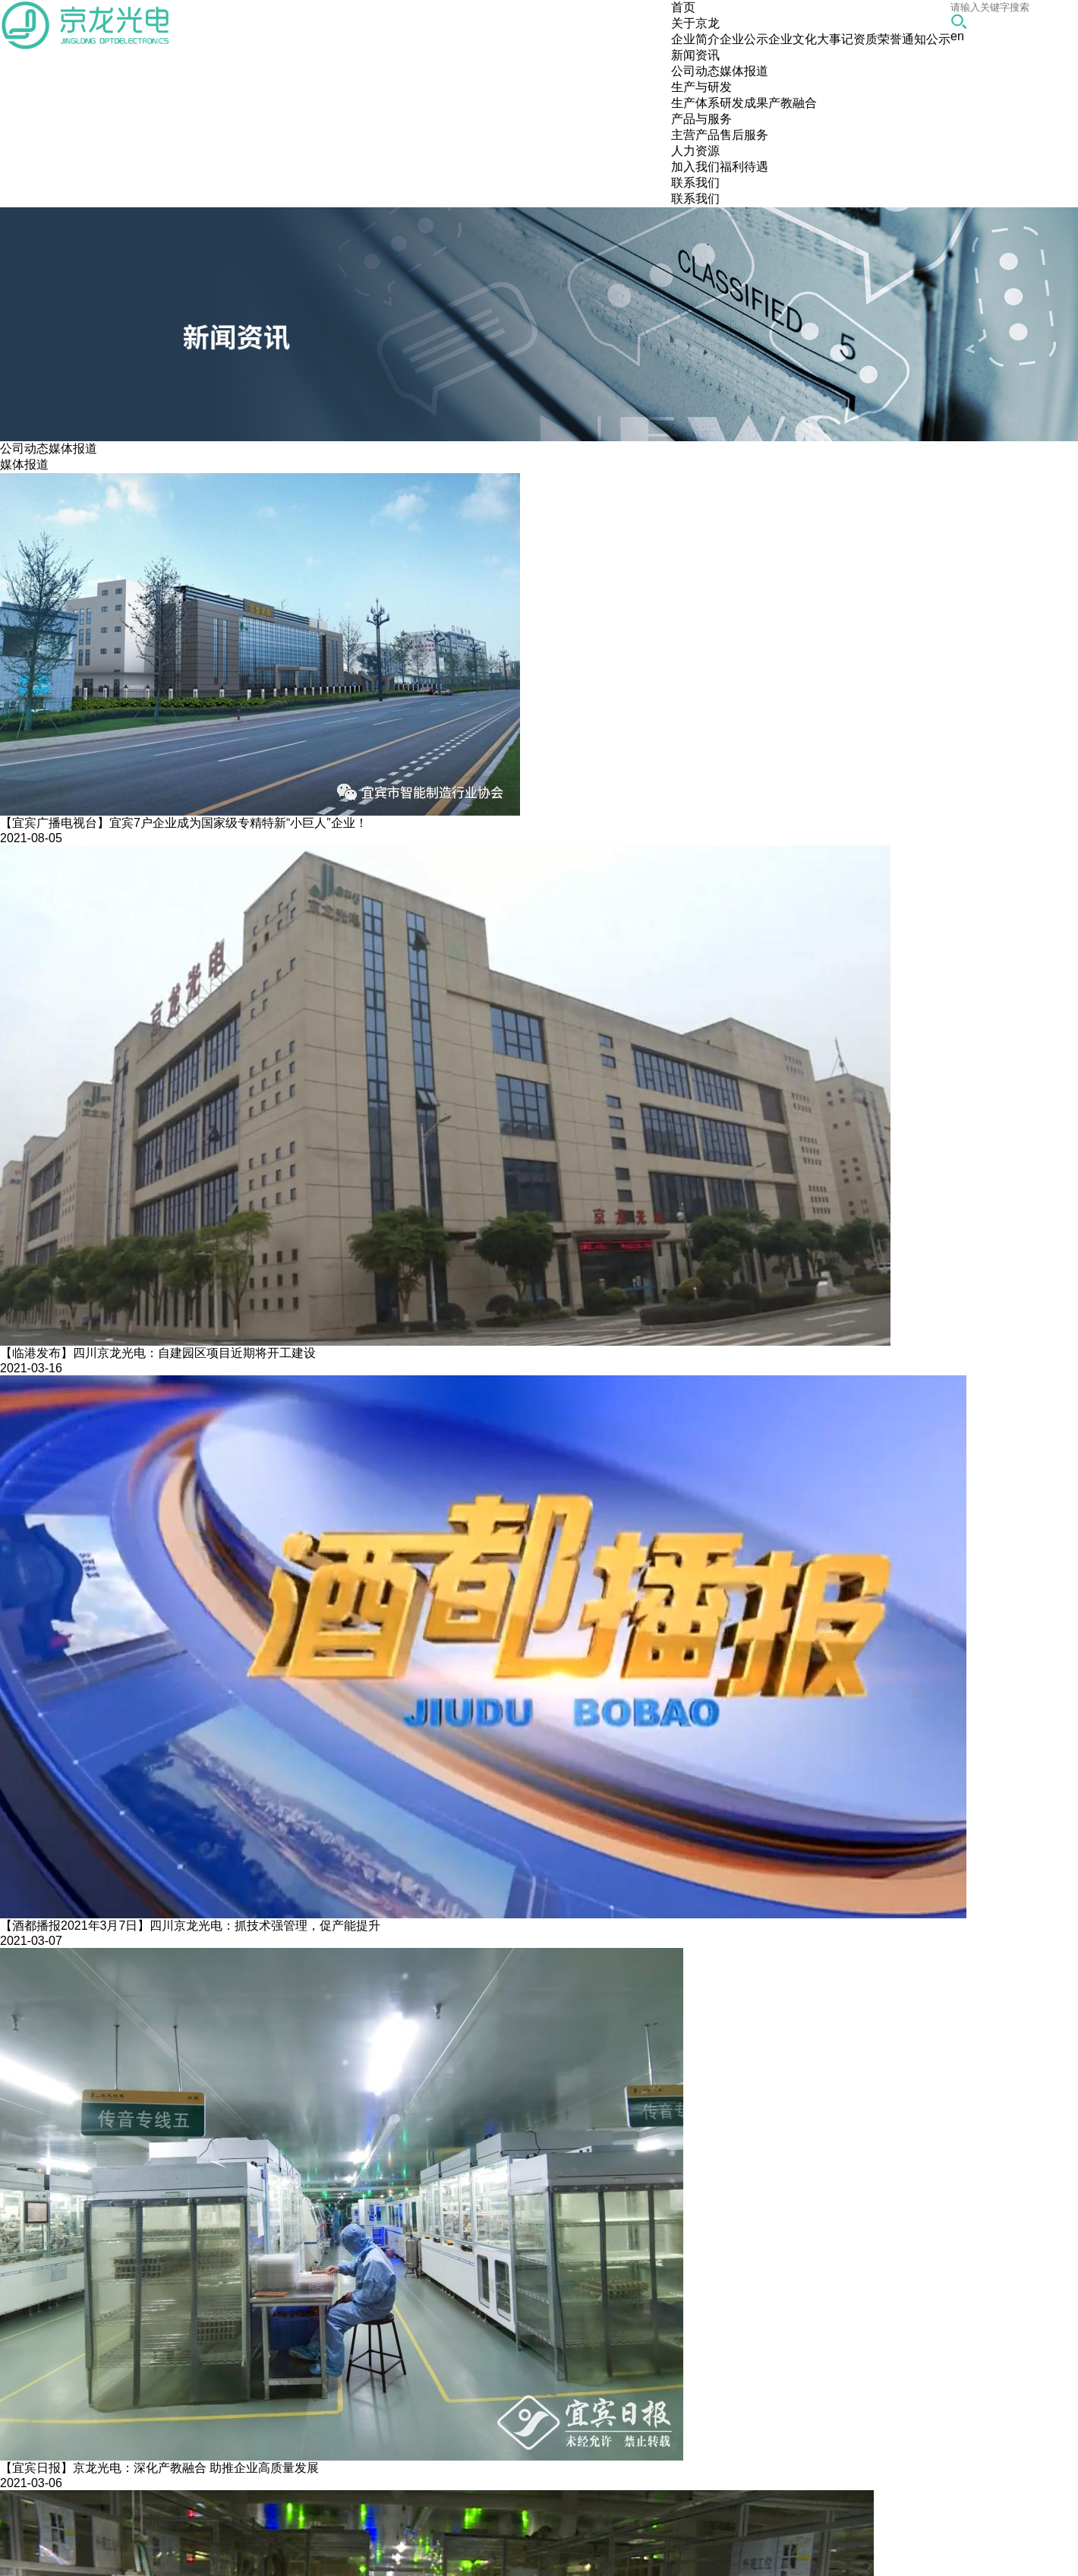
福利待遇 (744, 166)
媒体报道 (744, 71)
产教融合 (792, 102)
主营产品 (695, 134)
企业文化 (792, 39)
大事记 (835, 39)
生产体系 (695, 102)
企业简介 (695, 39)
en (957, 36)
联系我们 (695, 198)
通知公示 (926, 39)
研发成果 (744, 102)
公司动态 (695, 71)
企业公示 (744, 39)
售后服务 (744, 134)
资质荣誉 (877, 39)
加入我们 (695, 166)
